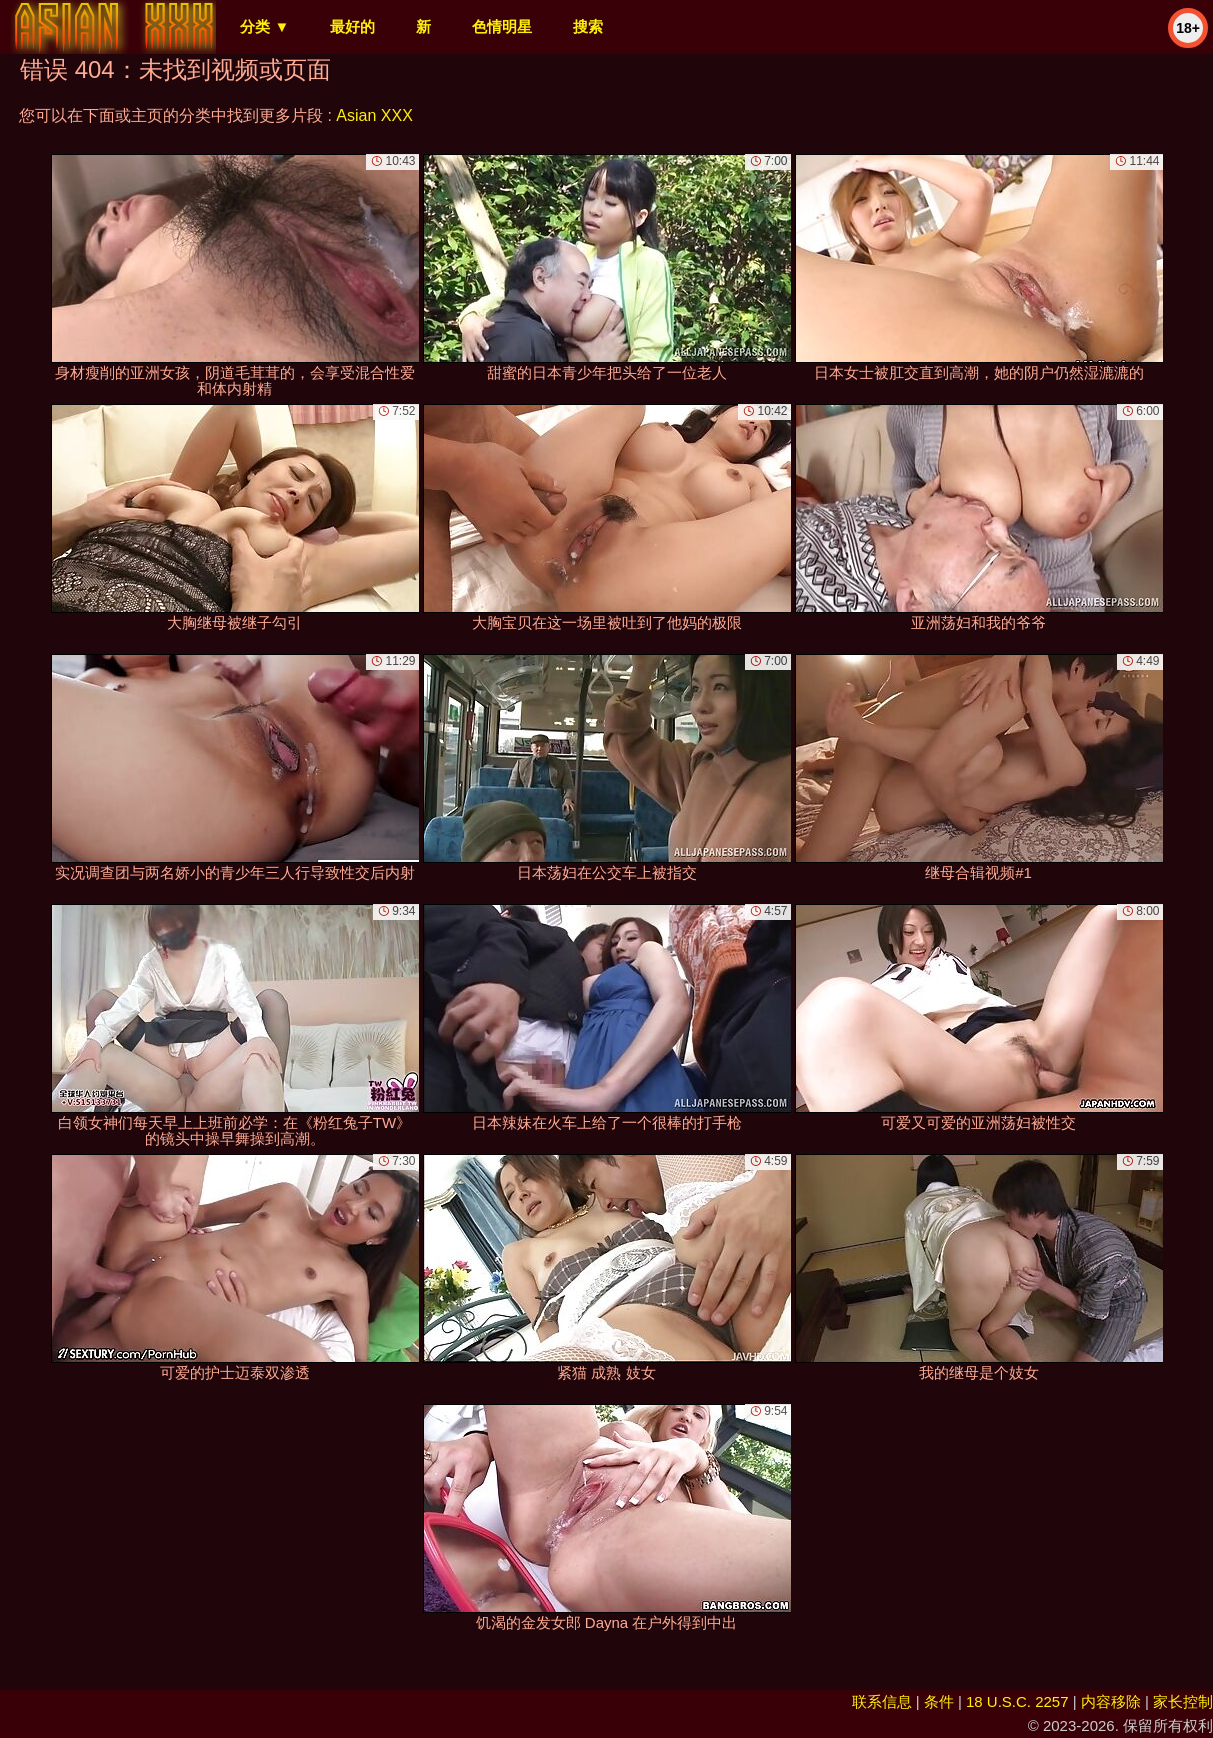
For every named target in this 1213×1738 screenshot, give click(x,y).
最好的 (352, 26)
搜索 (588, 26)
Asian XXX (374, 115)
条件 (939, 1701)
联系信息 (882, 1701)
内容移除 (1111, 1701)
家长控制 (1183, 1701)
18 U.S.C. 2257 (1017, 1701)
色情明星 (502, 26)
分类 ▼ (264, 26)
